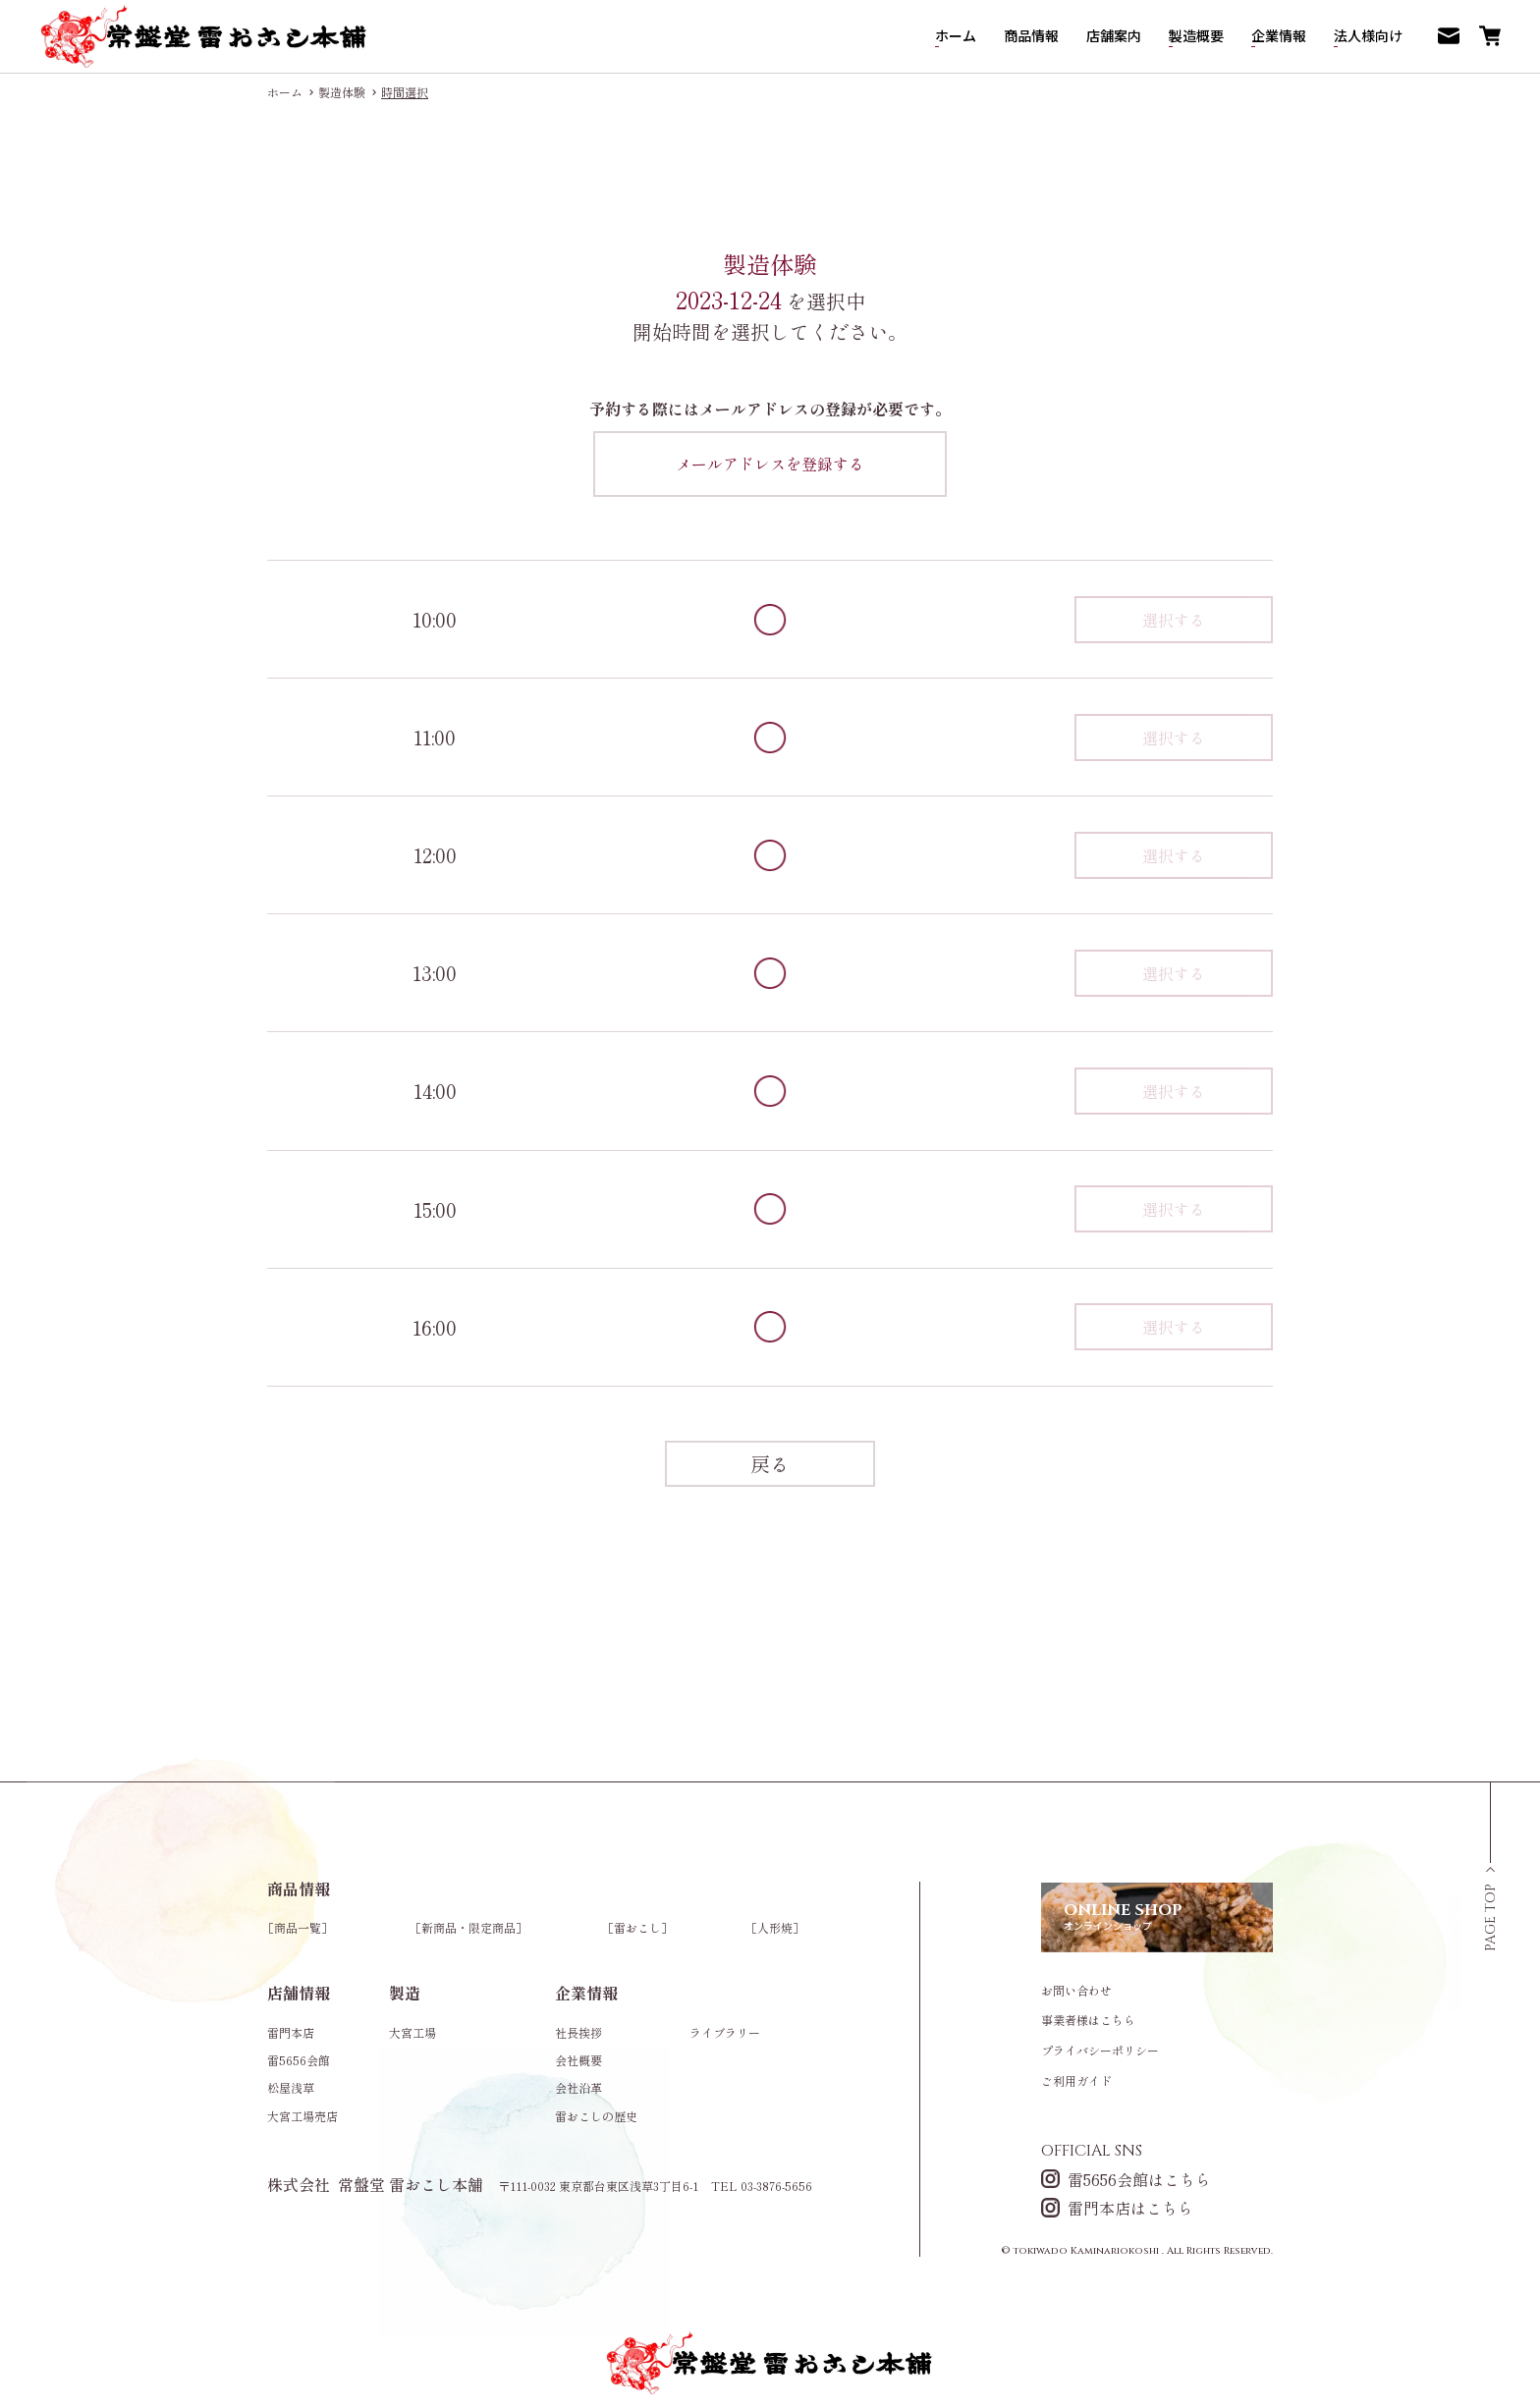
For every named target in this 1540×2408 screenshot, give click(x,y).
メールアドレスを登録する (770, 463)
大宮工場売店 (302, 2115)
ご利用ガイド (1076, 2081)
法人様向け (1368, 35)
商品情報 (1031, 35)
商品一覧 (297, 1927)
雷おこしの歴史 (596, 2115)
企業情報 (1278, 35)
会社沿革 (578, 2087)
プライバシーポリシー (1100, 2050)
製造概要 (1196, 35)
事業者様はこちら (1088, 2020)
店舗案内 (1113, 35)
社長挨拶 (578, 2032)
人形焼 (775, 1927)
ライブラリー (724, 2032)
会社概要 (578, 2060)
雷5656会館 (298, 2060)
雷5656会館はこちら (1126, 2178)
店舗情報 (298, 1992)
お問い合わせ (1076, 1991)
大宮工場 (412, 2032)
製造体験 (341, 92)
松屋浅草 (290, 2087)
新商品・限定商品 (468, 1927)
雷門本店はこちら (1117, 2207)
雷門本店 (290, 2032)
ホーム (955, 35)
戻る (770, 1464)
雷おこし (637, 1927)
